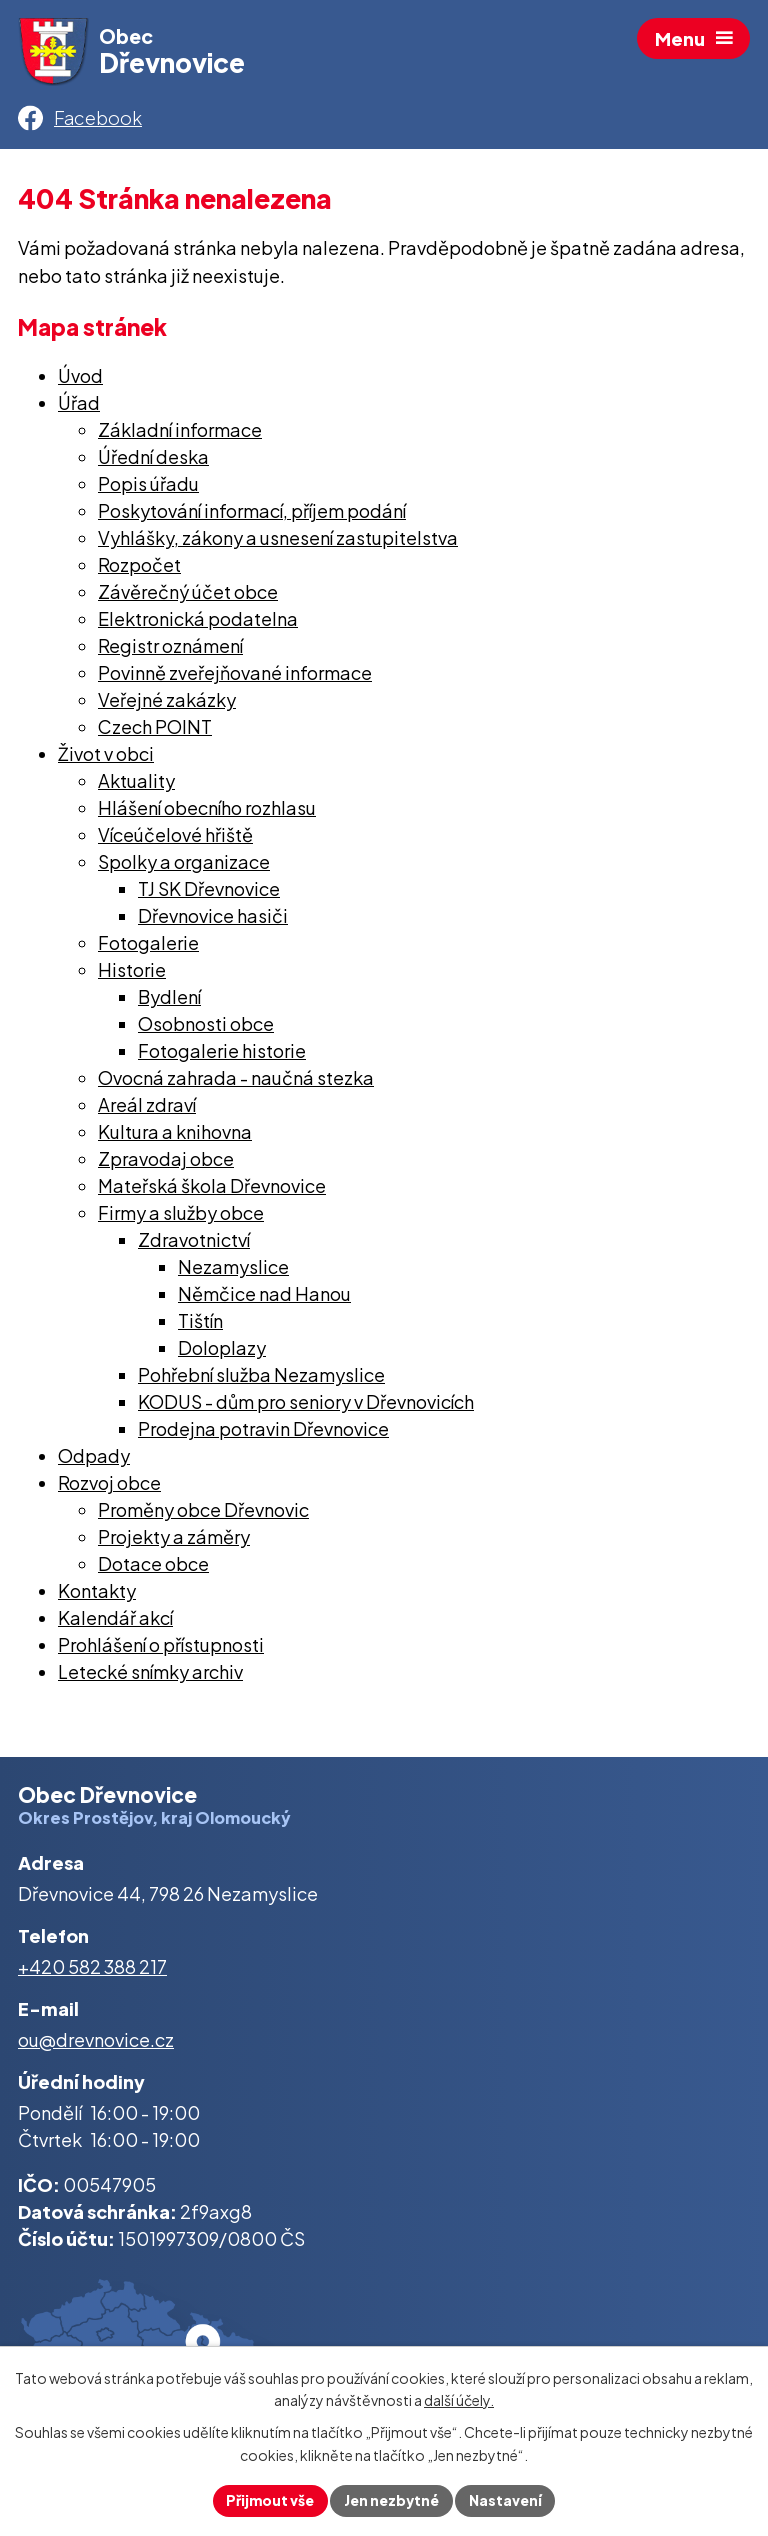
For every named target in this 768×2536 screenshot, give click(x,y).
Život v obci (106, 757)
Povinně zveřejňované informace (235, 676)
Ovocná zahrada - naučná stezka (236, 1081)
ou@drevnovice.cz (96, 2042)
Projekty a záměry (174, 1540)
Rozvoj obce (109, 1486)
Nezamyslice (233, 1270)
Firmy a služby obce (181, 1216)
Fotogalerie (148, 946)
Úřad (79, 406)
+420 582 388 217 (92, 1970)
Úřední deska (153, 460)
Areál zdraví (147, 1108)
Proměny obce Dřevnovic (203, 1513)
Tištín (200, 1324)
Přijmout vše (268, 2500)
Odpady (94, 1459)
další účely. (459, 2400)
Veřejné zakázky (167, 703)
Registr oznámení (170, 649)
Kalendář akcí (115, 1621)
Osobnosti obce (206, 1027)
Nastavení (507, 2500)
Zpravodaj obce (166, 1162)
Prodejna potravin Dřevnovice (263, 1432)
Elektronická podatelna (198, 622)
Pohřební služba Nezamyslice (261, 1378)
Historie (132, 973)
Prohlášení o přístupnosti (161, 1648)
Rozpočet (139, 568)
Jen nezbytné (392, 2500)
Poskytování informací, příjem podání (252, 514)
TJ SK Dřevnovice (209, 892)
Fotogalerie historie (222, 1054)
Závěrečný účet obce (188, 595)
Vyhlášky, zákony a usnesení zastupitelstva (278, 541)
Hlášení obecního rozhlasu (207, 811)
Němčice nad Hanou (264, 1297)
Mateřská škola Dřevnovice (212, 1189)
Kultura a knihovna (175, 1135)
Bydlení (169, 1000)
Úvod (80, 379)
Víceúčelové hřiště (175, 838)
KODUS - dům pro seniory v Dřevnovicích (306, 1405)
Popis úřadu (148, 487)
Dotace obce (153, 1567)
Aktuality (136, 784)
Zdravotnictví (194, 1243)
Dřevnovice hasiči (213, 919)
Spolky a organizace (184, 865)
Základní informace (180, 433)
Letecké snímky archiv (150, 1675)
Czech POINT (155, 730)
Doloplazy (222, 1351)
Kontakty (97, 1594)
